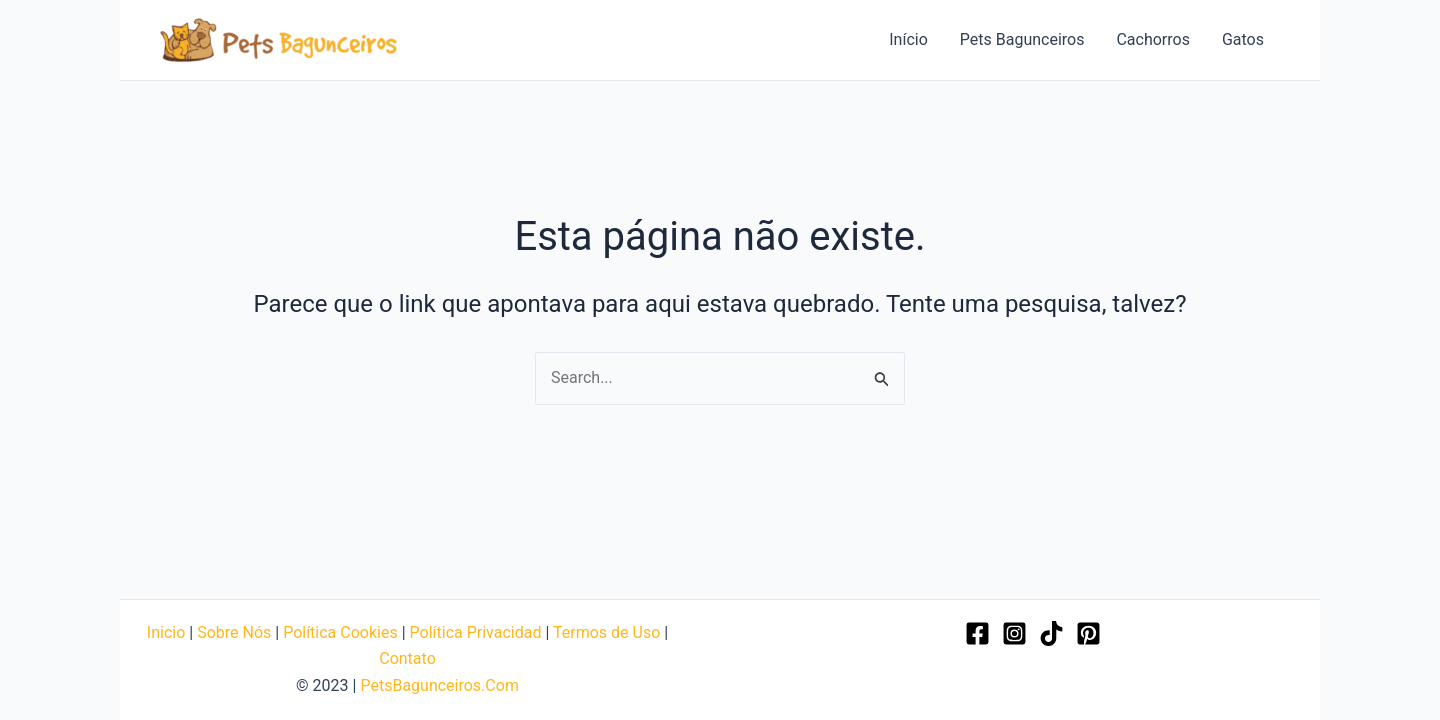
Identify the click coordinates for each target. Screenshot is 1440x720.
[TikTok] (1051, 633)
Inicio (166, 632)
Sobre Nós (234, 632)
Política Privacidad (476, 632)
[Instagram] (1014, 633)
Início (908, 39)
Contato (407, 658)
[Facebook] (977, 633)
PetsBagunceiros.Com (439, 685)
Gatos (1243, 39)
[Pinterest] (1088, 633)
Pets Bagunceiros (1022, 39)
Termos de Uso (606, 632)
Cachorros (1153, 39)
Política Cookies (340, 632)
